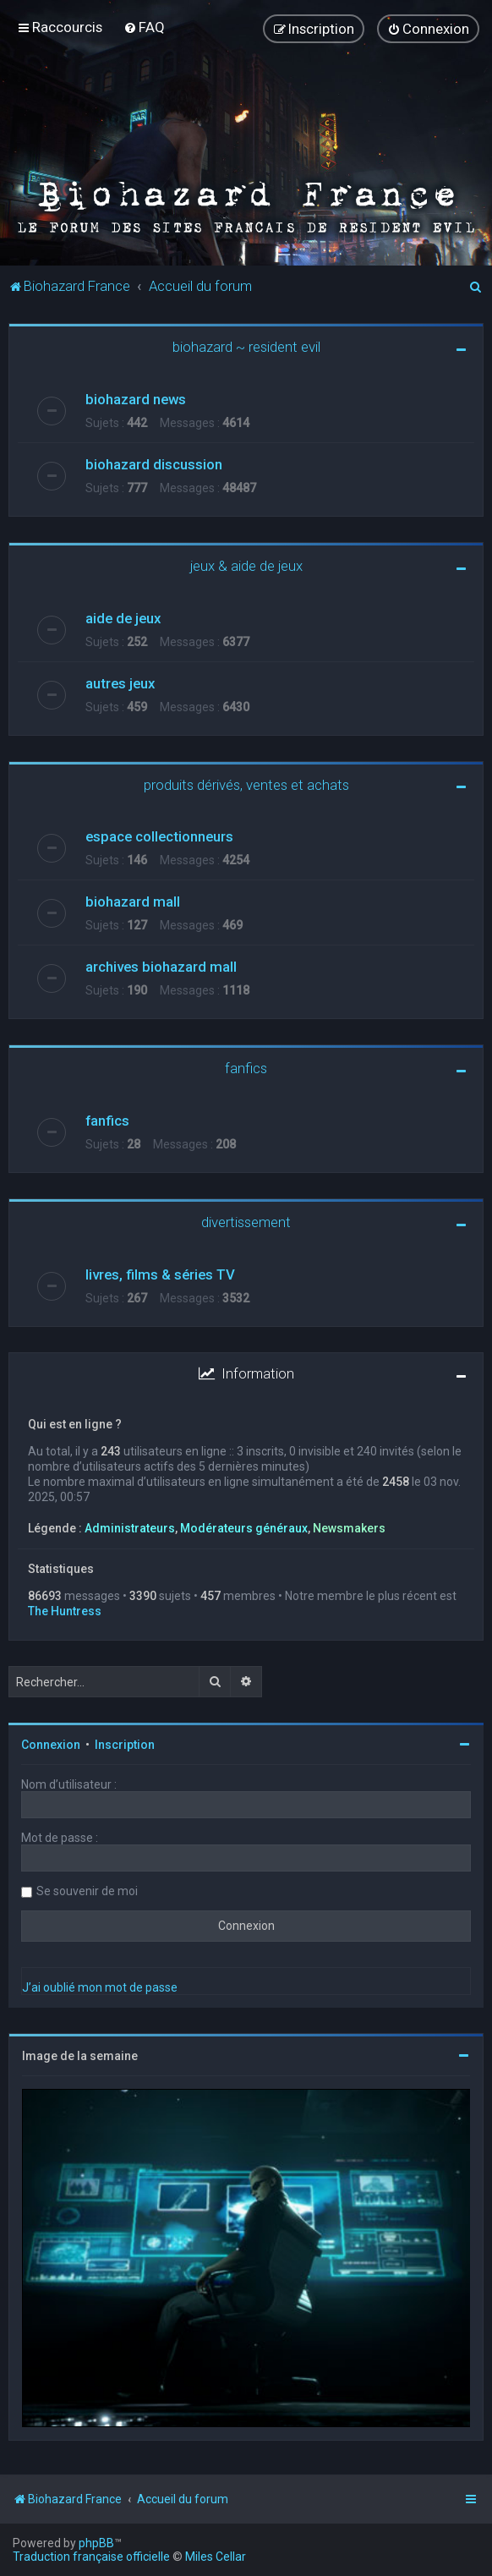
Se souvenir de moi (87, 1891)
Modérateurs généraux (244, 1527)
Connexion (50, 1744)
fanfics (246, 1068)
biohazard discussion (153, 463)
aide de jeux (123, 617)
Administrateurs (130, 1527)
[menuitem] (144, 27)
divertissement (246, 1222)
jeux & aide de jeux (246, 564)
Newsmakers (349, 1527)
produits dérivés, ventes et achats (246, 784)
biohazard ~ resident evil (246, 345)
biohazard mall (132, 901)
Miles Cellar (215, 2556)
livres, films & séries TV (160, 1273)
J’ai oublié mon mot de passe (100, 1987)
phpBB (96, 2543)
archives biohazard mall (161, 966)
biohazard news (135, 398)
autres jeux (120, 682)
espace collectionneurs (159, 836)
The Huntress (64, 1611)
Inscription (125, 1744)
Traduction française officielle (91, 2556)
